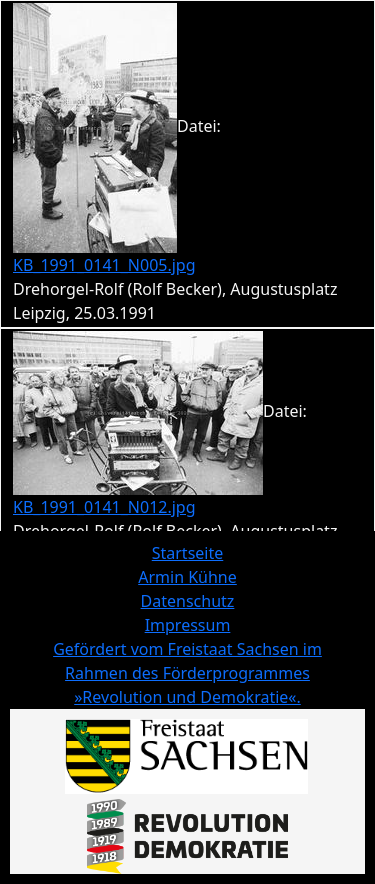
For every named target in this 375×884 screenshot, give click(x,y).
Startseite (188, 553)
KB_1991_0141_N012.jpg (104, 507)
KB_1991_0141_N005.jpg (104, 265)
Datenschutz (188, 601)
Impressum (188, 625)
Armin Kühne (187, 577)
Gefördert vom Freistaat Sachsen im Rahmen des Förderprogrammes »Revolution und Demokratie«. (187, 673)
